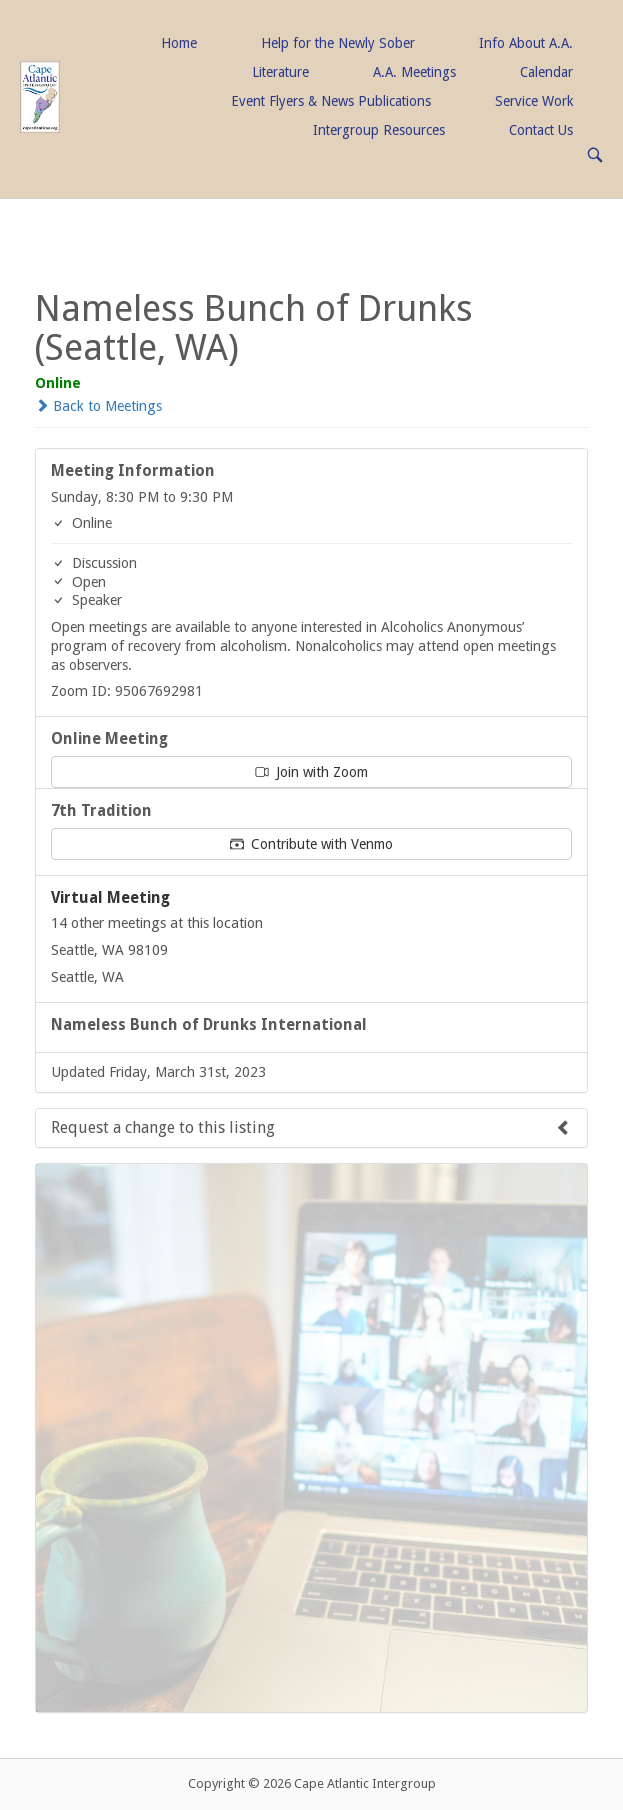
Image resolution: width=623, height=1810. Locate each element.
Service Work (534, 101)
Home (179, 43)
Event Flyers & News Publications (331, 101)
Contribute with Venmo (311, 844)
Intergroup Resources (379, 130)
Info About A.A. (526, 43)
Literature (280, 72)
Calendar (546, 72)
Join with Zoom (311, 772)
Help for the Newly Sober (338, 43)
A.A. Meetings (414, 72)
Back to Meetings (98, 406)
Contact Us (541, 130)
